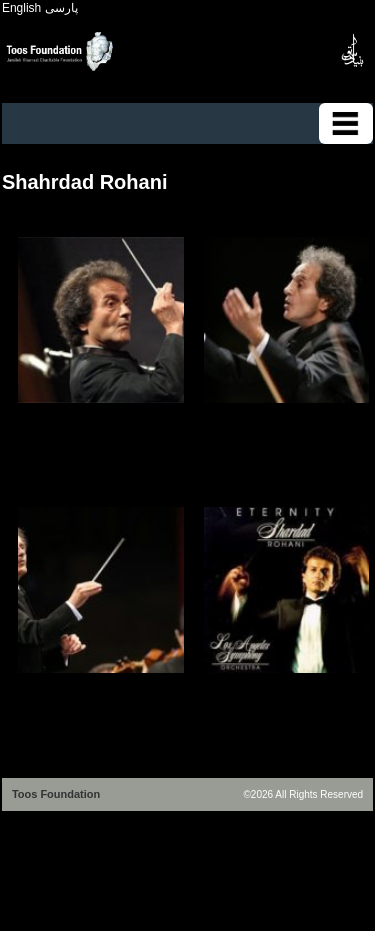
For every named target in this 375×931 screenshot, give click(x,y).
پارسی (61, 8)
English (21, 8)
